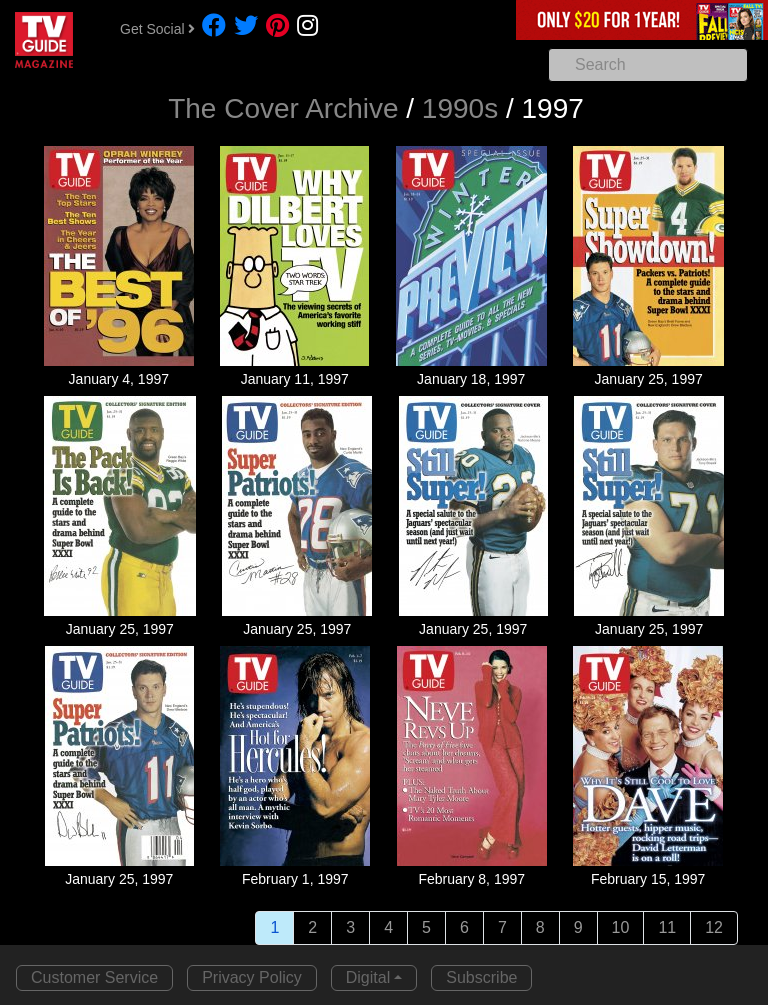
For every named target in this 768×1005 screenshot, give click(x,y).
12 (714, 927)
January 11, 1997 (295, 379)
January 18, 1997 (471, 379)
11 (667, 927)
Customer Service (94, 977)
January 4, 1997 (119, 379)
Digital (368, 977)
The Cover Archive (283, 108)
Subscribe (481, 977)
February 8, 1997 (471, 879)
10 (621, 927)
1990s (460, 108)
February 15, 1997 (648, 879)
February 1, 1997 (295, 879)
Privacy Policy (252, 977)
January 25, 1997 (649, 379)
